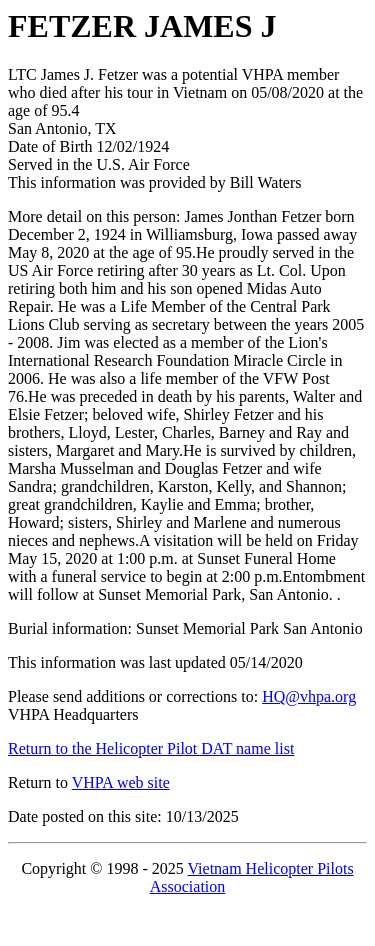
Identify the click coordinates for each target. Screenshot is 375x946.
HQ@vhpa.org (309, 696)
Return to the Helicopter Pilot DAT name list (151, 748)
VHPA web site (121, 782)
